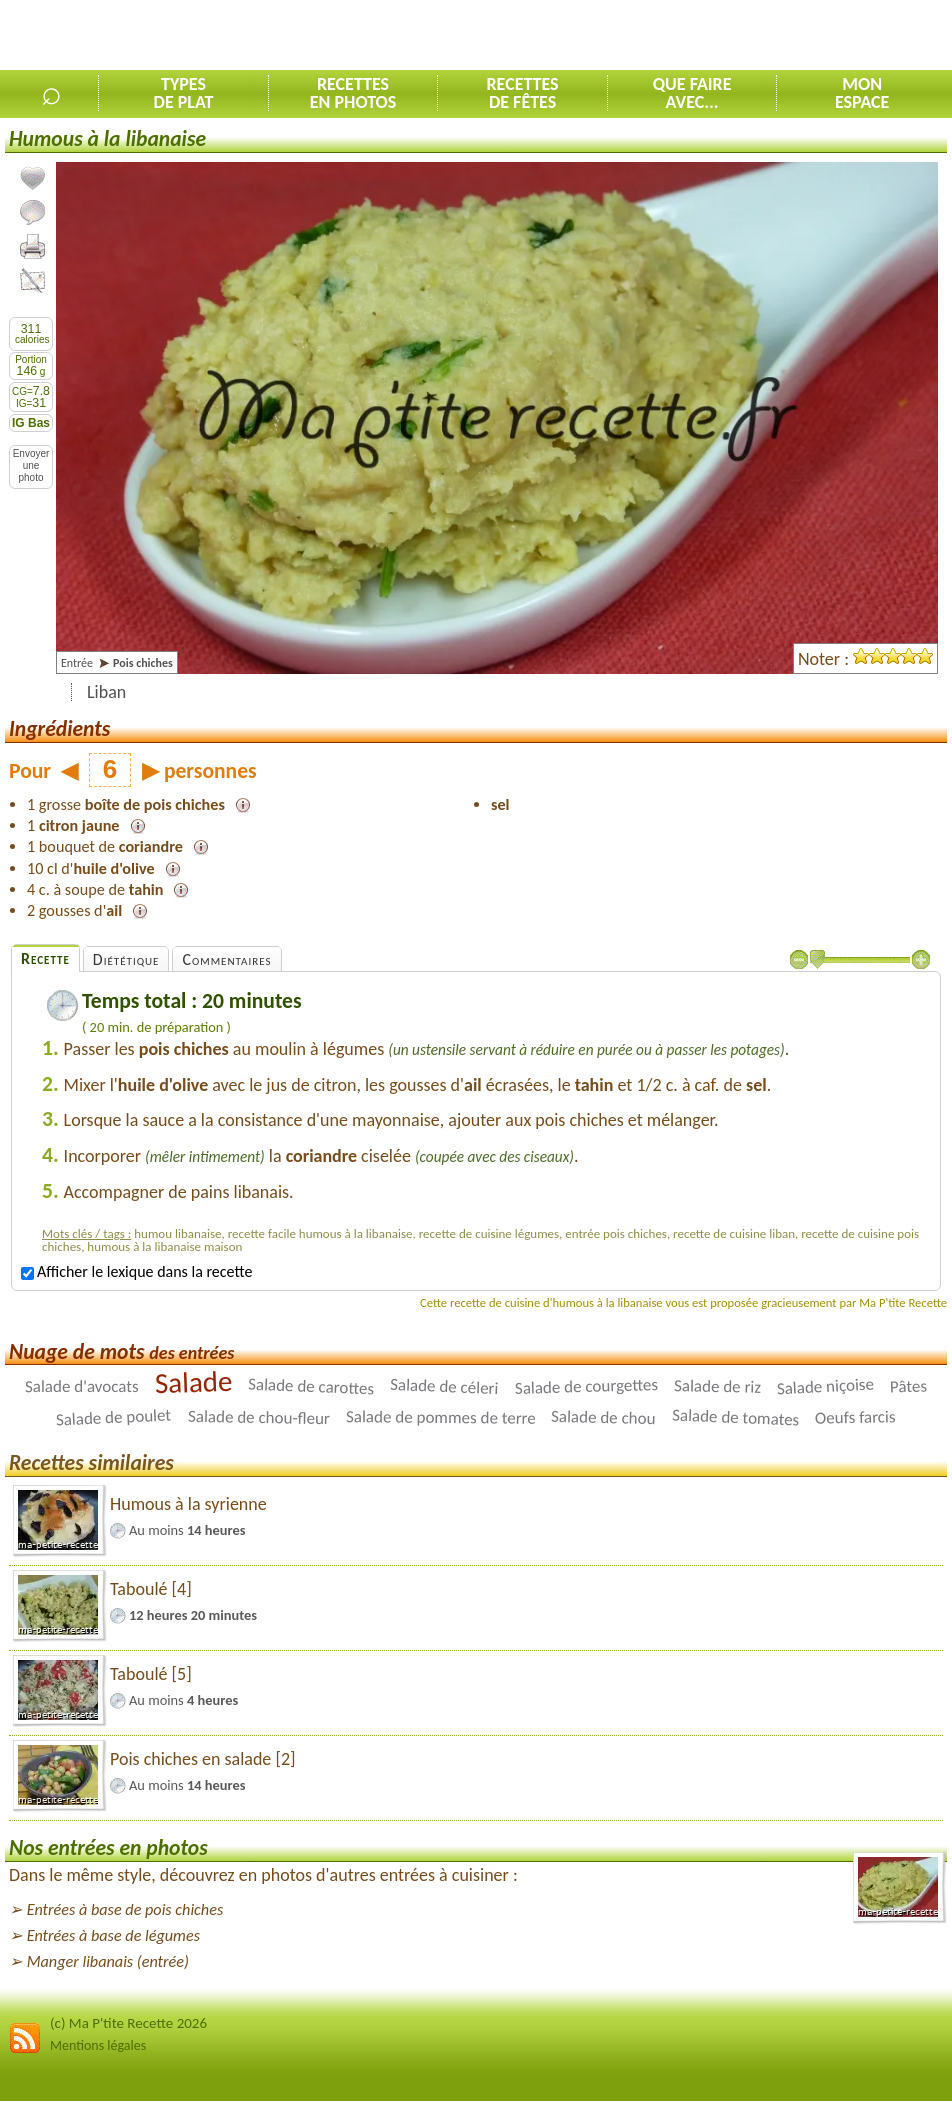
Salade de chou (603, 1417)
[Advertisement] (718, 36)
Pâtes (908, 1387)
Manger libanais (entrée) (108, 1961)
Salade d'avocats (82, 1386)
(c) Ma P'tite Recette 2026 (128, 2023)
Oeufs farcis (855, 1418)
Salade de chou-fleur (259, 1417)
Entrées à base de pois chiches (125, 1909)
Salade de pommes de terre (441, 1417)
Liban (106, 692)
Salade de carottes (311, 1387)
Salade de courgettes (586, 1386)
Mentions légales (98, 2045)
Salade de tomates (736, 1418)
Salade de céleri (444, 1386)
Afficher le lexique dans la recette (136, 1271)
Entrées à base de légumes (113, 1935)
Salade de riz (717, 1387)
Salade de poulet (114, 1418)
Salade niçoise (825, 1387)
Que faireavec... (692, 93)
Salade (193, 1382)
